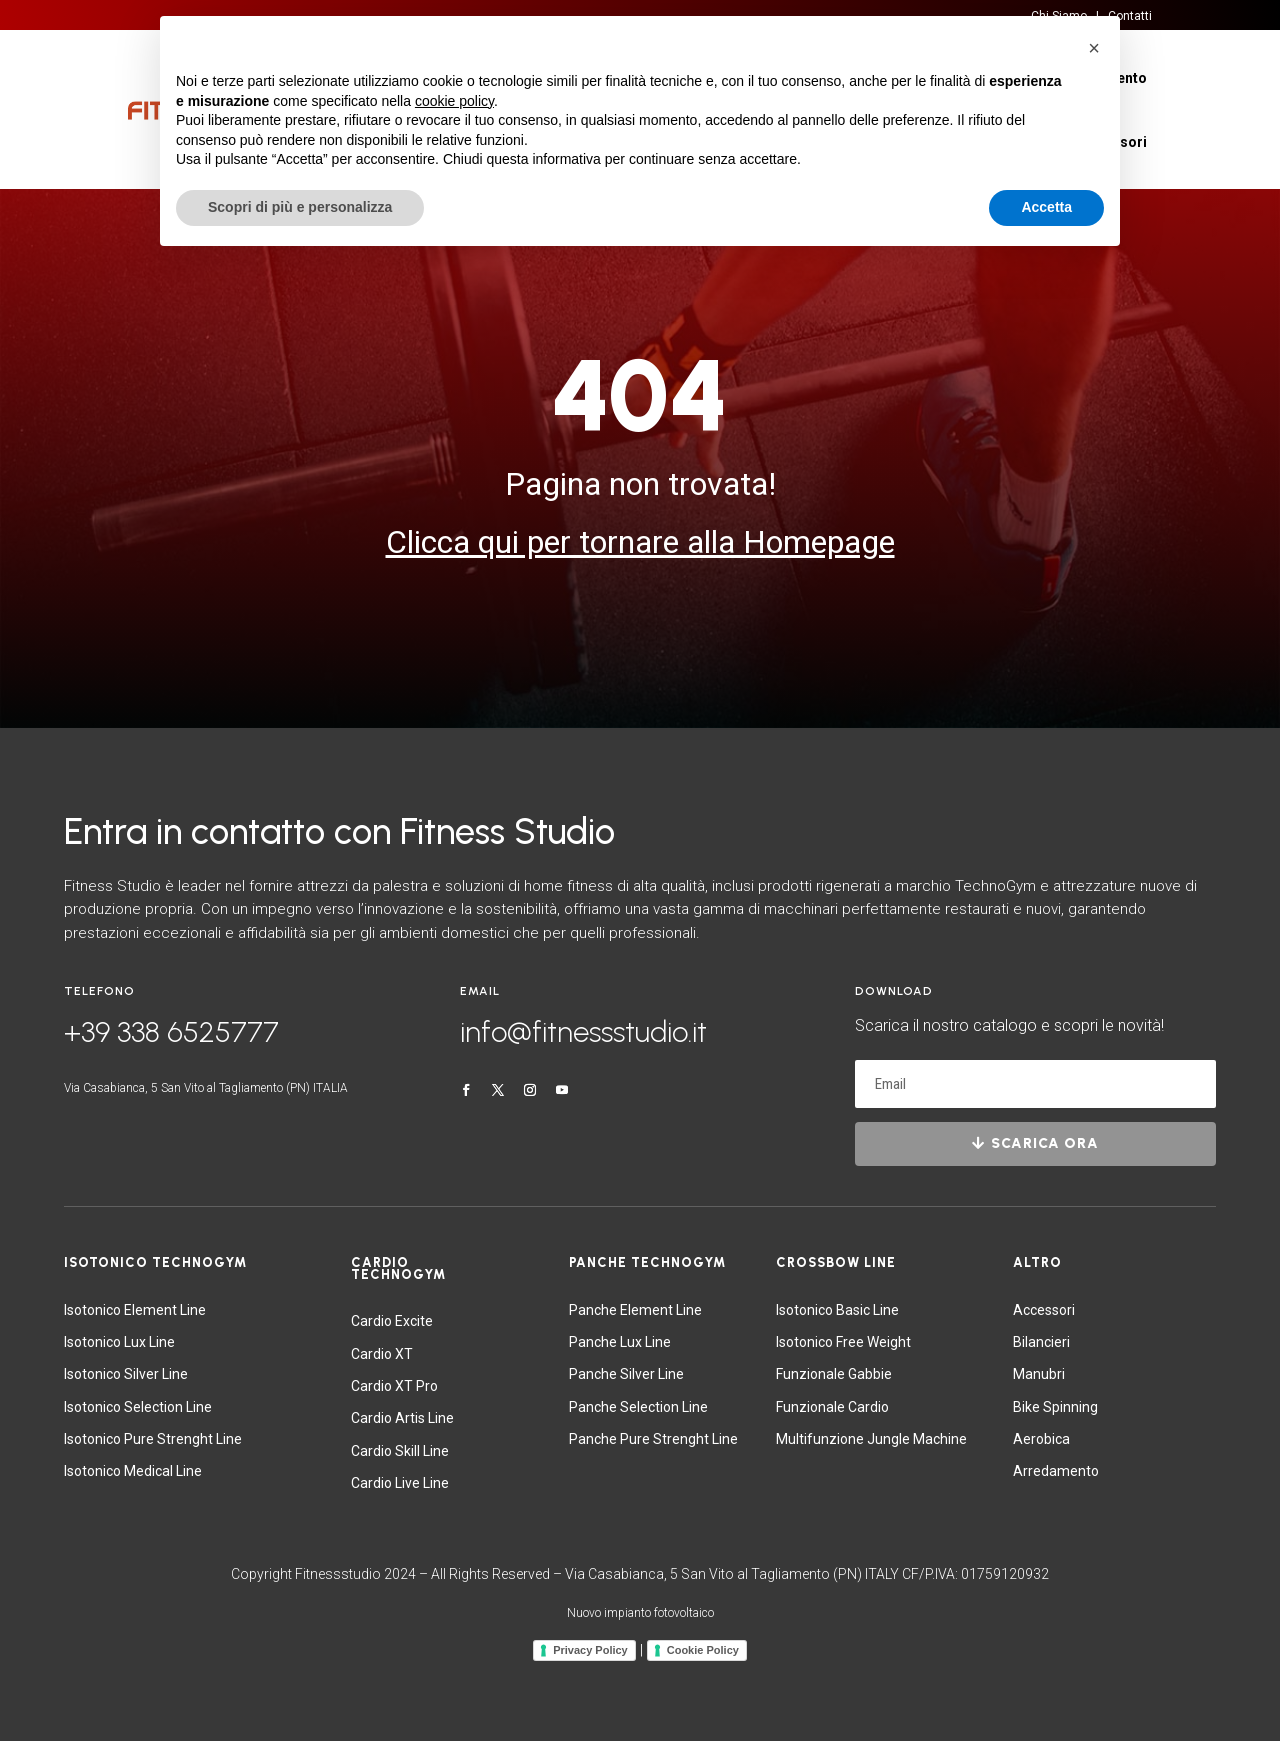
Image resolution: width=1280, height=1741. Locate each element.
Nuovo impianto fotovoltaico (640, 1613)
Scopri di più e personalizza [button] (300, 207)
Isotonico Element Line (135, 1310)
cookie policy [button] (454, 101)
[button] (1094, 48)
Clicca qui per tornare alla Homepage (640, 542)
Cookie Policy (703, 1650)
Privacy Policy (590, 1650)
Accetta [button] (1046, 207)
